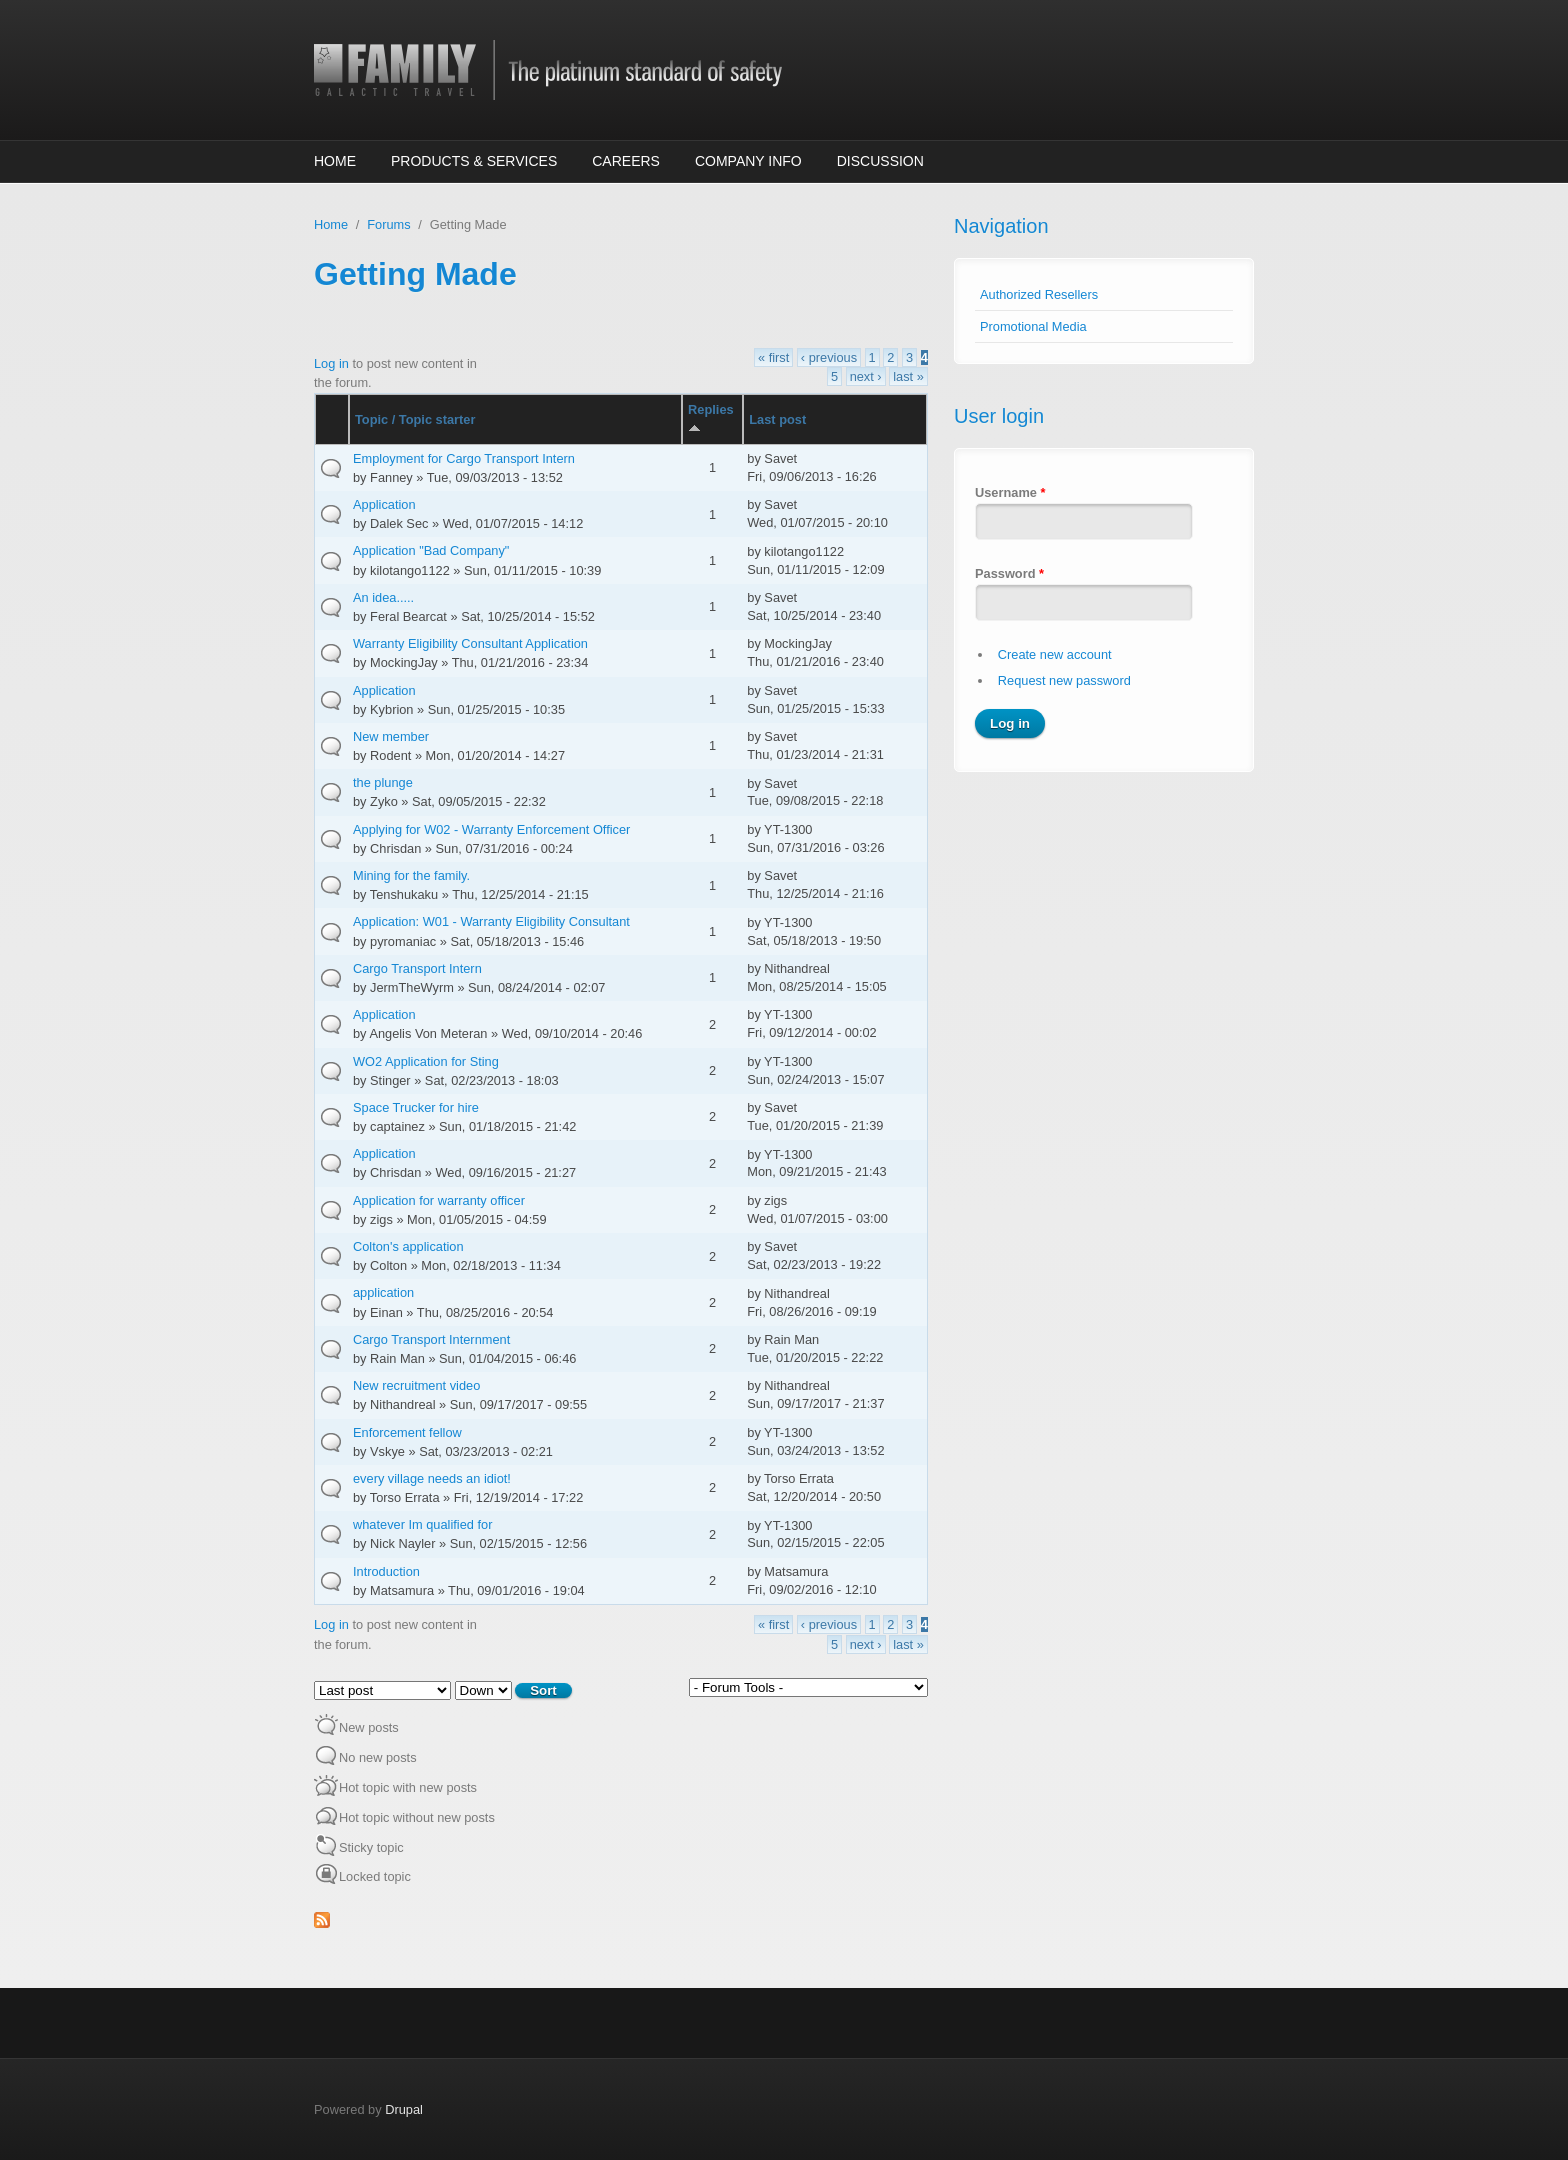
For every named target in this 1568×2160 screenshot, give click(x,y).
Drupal (404, 2109)
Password (1009, 573)
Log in (331, 363)
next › (866, 376)
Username (1010, 492)
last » (908, 376)
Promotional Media (1033, 326)
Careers (626, 161)
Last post (777, 419)
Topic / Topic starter (415, 419)
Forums (388, 224)
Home (335, 161)
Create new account (1055, 654)
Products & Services (474, 161)
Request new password (1064, 680)
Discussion (880, 161)
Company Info (748, 161)
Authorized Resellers (1039, 294)
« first (773, 357)
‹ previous (829, 357)
